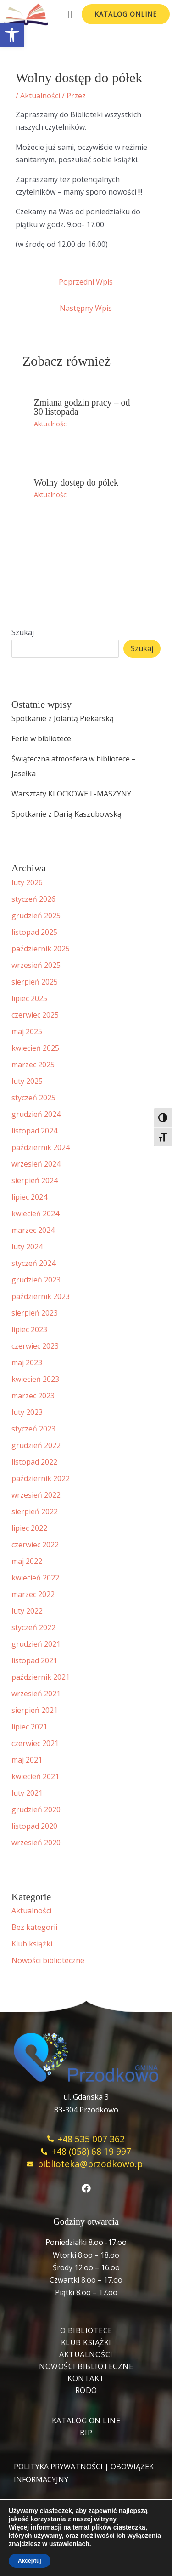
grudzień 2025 (36, 915)
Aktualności (40, 96)
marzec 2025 (33, 1064)
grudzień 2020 (36, 1809)
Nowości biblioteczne (47, 1960)
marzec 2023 (33, 1396)
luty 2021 (27, 1793)
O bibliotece (86, 2330)
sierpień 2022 (34, 1511)
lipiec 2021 (29, 1727)
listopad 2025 (34, 932)
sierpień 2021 (34, 1710)
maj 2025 (26, 1031)
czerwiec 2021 (35, 1743)
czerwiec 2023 (35, 1346)
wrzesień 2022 (36, 1495)
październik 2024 (40, 1147)
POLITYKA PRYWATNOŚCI (58, 2467)
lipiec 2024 (29, 1197)
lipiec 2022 (29, 1528)
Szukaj (22, 632)
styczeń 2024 (33, 1263)
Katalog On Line (86, 2420)
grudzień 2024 (36, 1114)
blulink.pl (86, 2530)
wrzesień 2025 (36, 965)
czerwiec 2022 (35, 1545)
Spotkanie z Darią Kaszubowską (66, 814)
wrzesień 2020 (36, 1843)
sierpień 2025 (34, 982)
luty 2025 (27, 1081)
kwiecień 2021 (35, 1776)
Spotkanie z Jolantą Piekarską (62, 718)
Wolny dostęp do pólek (76, 482)
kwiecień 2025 (35, 1048)
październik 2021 (40, 1677)
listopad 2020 (34, 1826)
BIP (86, 2432)
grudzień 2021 (36, 1644)
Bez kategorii (34, 1927)
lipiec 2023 (29, 1329)
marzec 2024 (33, 1230)
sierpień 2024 (34, 1180)
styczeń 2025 (33, 1098)
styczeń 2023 (33, 1429)
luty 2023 (27, 1412)
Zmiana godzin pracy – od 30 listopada (82, 407)
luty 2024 (27, 1247)
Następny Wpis (86, 308)
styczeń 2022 (33, 1627)
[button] (12, 35)
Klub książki (31, 1944)
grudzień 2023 (36, 1280)
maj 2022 (26, 1561)
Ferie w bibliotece (41, 738)
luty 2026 (27, 882)
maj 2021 (26, 1760)
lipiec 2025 (29, 998)
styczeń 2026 (33, 899)
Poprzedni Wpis (86, 282)
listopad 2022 (34, 1462)
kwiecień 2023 (35, 1379)
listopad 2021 (34, 1660)
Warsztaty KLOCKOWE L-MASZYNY (71, 794)
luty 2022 (27, 1611)
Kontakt (86, 2378)
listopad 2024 (34, 1131)
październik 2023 (40, 1296)
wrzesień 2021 (36, 1694)
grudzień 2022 (36, 1445)
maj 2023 (26, 1362)
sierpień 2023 (34, 1313)
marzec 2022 (33, 1594)
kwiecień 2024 (35, 1213)
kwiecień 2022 (35, 1578)
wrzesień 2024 (36, 1164)
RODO (86, 2390)
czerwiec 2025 (35, 1015)
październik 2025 (40, 949)
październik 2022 (40, 1478)
